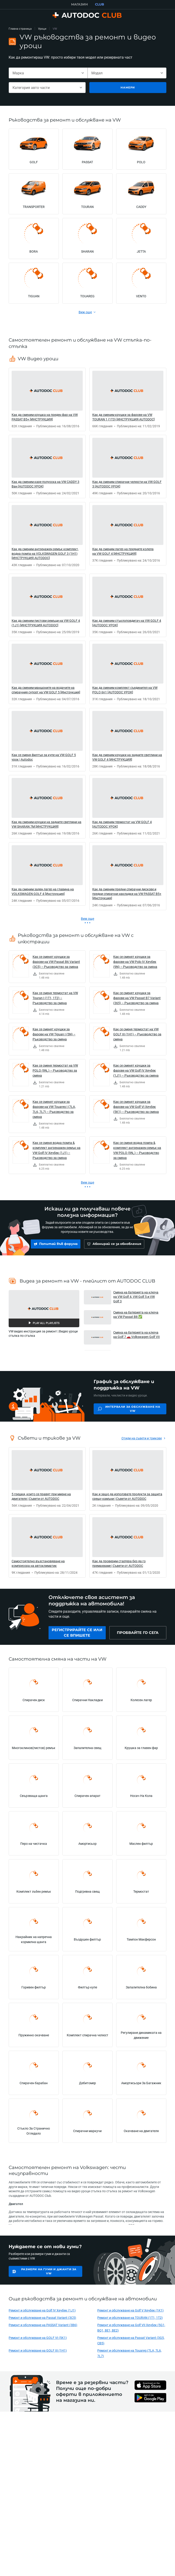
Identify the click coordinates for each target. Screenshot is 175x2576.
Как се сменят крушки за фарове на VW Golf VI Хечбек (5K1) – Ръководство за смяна (136, 1106)
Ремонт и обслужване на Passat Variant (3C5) (42, 2320)
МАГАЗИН (79, 4)
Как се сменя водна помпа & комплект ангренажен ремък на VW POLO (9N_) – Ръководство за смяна (137, 1150)
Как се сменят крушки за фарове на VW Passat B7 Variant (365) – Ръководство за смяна (137, 998)
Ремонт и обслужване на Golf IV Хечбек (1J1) (42, 2312)
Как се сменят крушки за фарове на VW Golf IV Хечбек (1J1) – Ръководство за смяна (136, 1070)
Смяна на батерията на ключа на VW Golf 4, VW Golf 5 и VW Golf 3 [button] (135, 1299)
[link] (47, 399)
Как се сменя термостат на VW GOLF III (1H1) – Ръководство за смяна (137, 1034)
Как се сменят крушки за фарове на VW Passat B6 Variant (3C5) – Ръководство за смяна (56, 961)
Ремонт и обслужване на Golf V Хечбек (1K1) (130, 2312)
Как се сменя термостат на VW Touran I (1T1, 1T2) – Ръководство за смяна (55, 998)
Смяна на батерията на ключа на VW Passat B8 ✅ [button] (135, 1316)
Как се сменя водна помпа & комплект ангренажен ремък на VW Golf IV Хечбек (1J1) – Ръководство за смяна (56, 1150)
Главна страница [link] (20, 28)
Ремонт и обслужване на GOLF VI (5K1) (38, 2340)
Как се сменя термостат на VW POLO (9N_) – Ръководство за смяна (55, 1070)
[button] (44, 1310)
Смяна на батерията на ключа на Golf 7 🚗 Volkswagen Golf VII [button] (136, 1336)
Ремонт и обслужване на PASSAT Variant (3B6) (43, 2327)
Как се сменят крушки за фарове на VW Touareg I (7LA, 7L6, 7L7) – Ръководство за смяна (54, 1109)
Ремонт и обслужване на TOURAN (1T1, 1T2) (130, 2320)
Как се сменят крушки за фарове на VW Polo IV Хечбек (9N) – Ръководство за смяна (135, 961)
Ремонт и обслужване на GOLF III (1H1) (38, 2353)
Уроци (42, 28)
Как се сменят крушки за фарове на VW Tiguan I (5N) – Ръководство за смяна (54, 1034)
